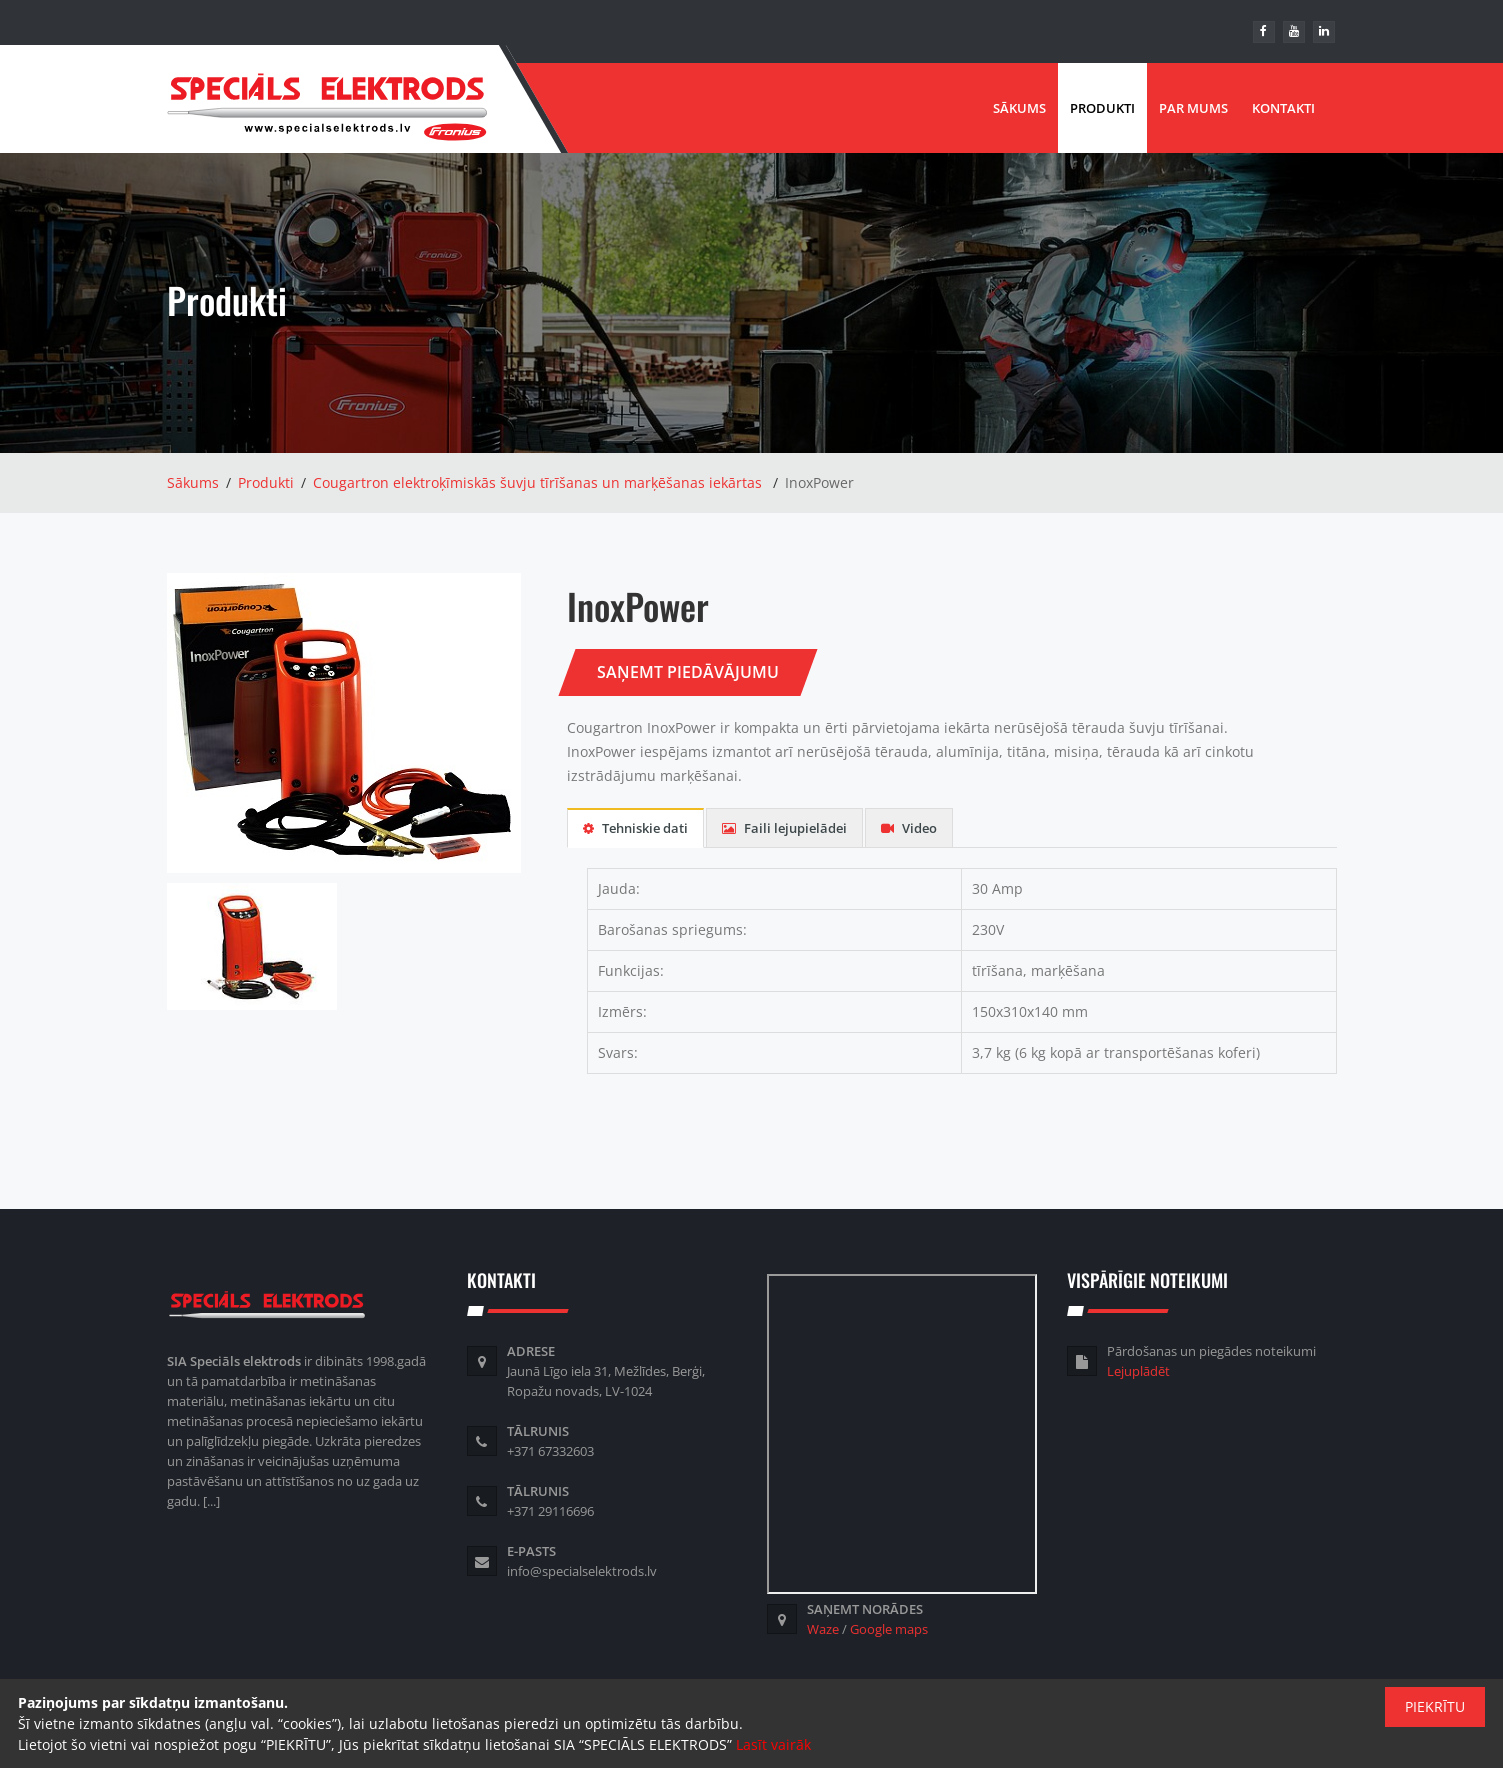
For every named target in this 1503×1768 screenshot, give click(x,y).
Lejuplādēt (1138, 1371)
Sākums (1019, 108)
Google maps (889, 1629)
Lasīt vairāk (773, 1744)
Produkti (1102, 108)
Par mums (1193, 108)
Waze (823, 1629)
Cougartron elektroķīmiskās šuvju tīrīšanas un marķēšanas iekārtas (537, 482)
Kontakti (1283, 108)
